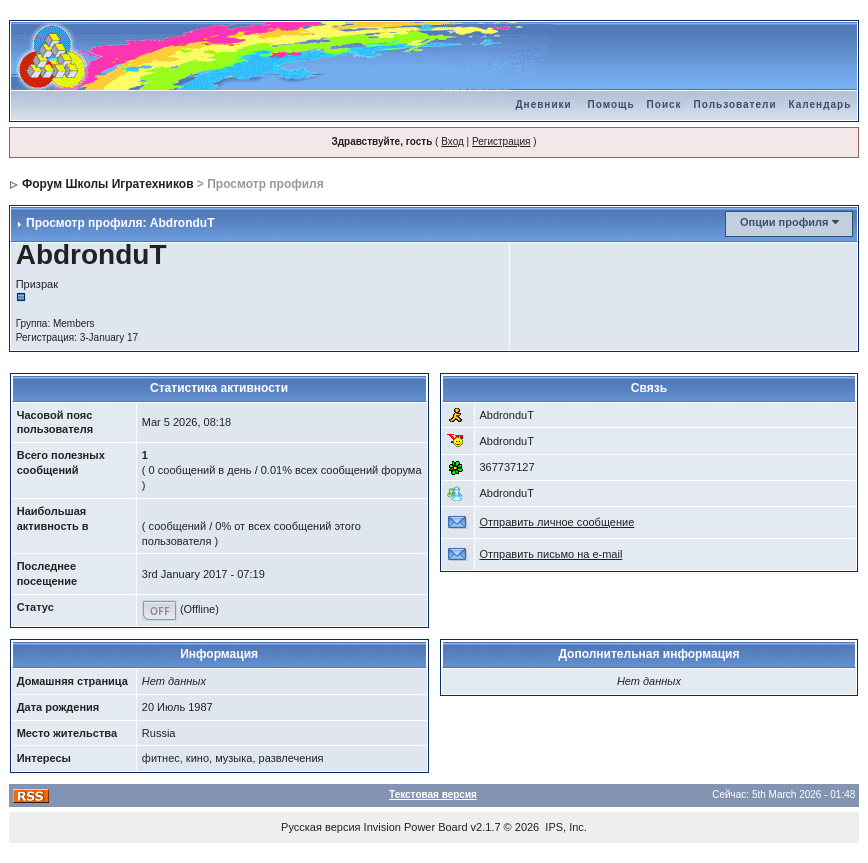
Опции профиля (784, 222)
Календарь (820, 104)
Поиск (664, 104)
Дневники (543, 104)
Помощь (610, 104)
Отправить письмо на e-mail (551, 554)
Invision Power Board (416, 827)
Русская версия (320, 827)
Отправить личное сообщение (557, 522)
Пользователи (735, 104)
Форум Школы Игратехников (108, 184)
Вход (452, 141)
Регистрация (501, 141)
